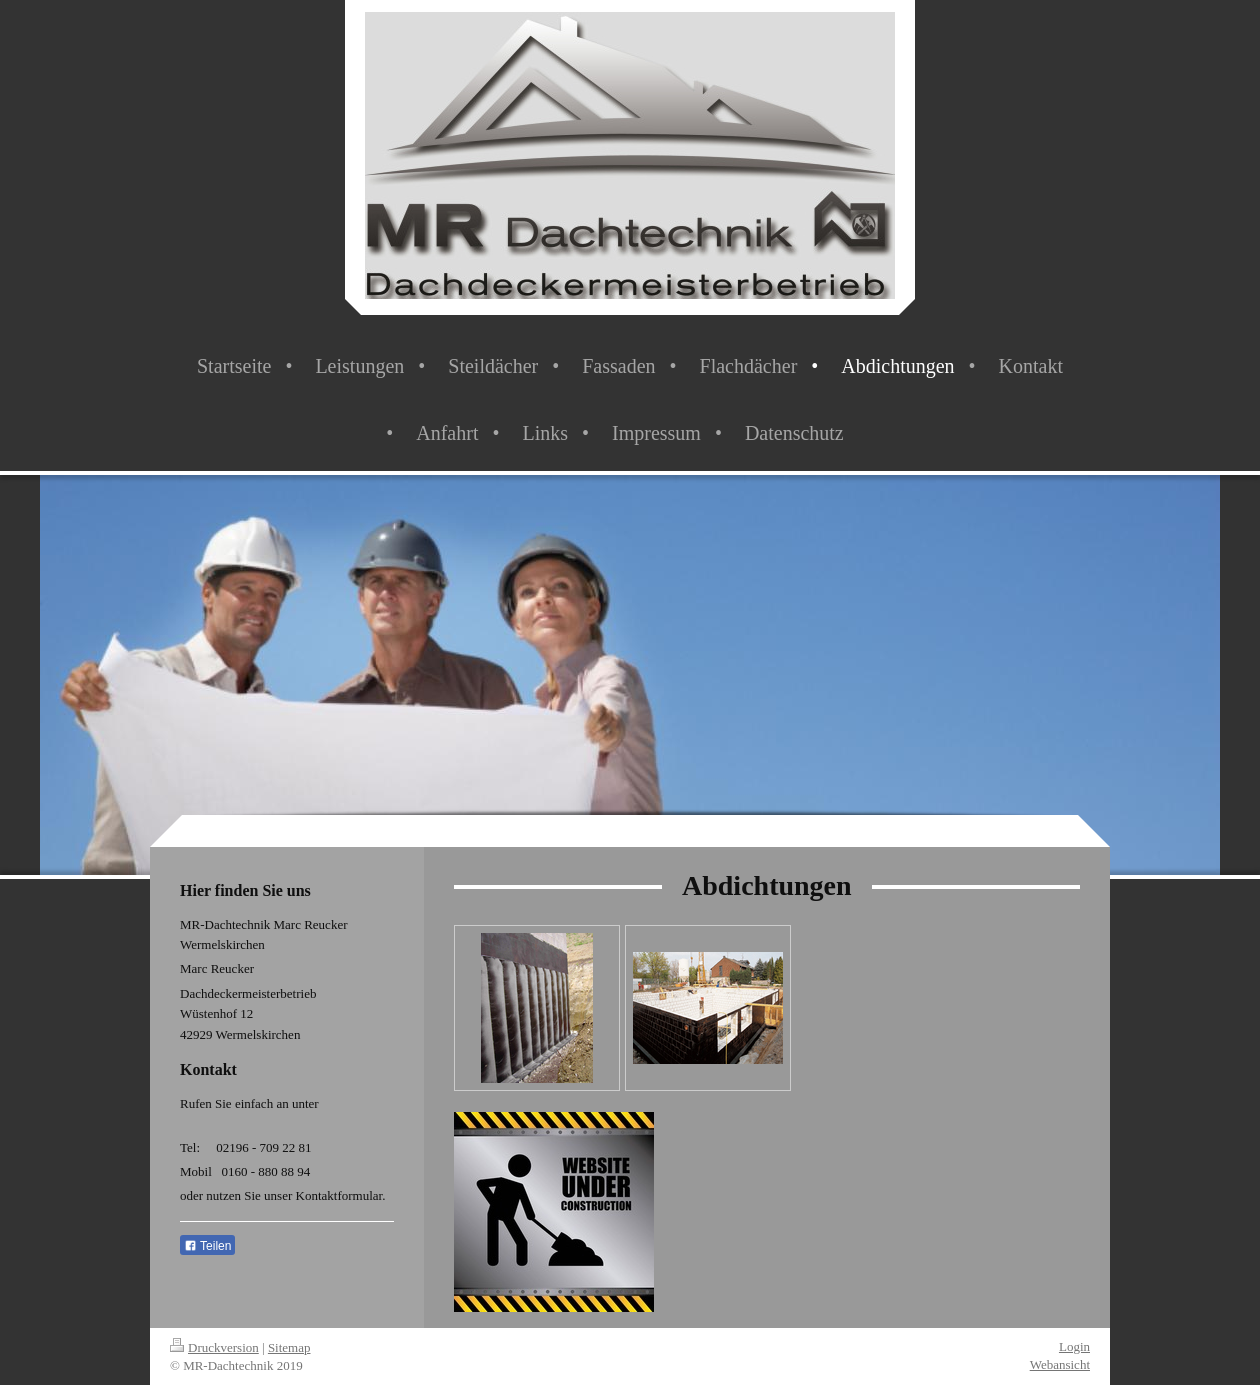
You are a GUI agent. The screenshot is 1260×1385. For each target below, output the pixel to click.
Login (1074, 1346)
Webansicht (1060, 1364)
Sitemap (289, 1347)
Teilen (207, 1246)
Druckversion (214, 1347)
